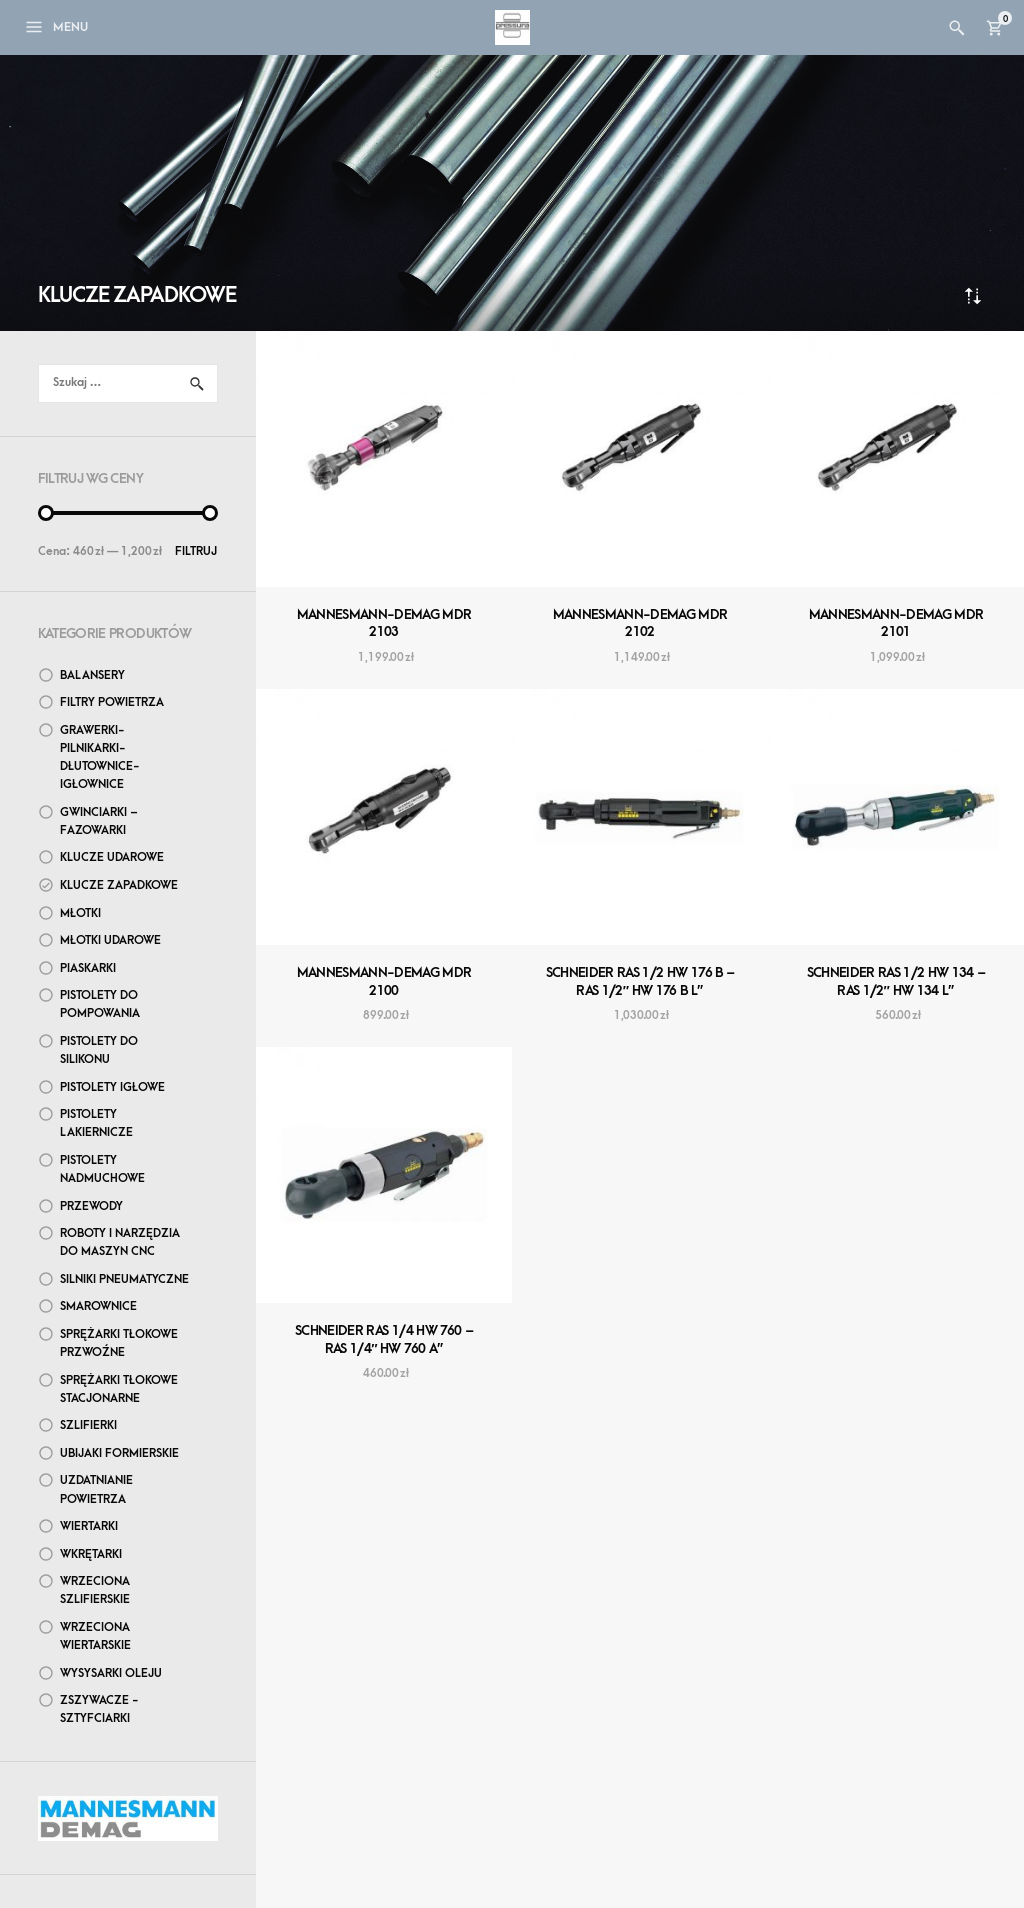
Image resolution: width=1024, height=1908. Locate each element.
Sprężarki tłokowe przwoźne (119, 1343)
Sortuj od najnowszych (973, 295)
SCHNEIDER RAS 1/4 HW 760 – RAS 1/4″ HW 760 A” (384, 1339)
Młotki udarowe (110, 940)
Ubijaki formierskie (119, 1453)
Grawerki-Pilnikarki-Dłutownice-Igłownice (100, 757)
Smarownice (98, 1306)
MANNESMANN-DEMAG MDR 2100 (384, 981)
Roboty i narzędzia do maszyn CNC (120, 1242)
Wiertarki (89, 1526)
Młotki (80, 913)
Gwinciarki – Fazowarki (99, 821)
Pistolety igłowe (112, 1087)
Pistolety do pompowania (100, 1004)
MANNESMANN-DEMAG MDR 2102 (640, 623)
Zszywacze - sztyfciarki (99, 1709)
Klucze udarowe (112, 857)
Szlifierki (88, 1425)
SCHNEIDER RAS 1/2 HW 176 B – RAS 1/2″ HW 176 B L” (640, 981)
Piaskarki (88, 968)
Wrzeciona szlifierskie (95, 1590)
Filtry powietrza (112, 702)
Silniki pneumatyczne (124, 1279)
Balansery (92, 675)
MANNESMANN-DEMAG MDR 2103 (384, 623)
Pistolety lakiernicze (96, 1123)
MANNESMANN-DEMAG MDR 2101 (896, 623)
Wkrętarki (91, 1554)
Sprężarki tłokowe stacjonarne (119, 1389)
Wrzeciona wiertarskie (95, 1636)
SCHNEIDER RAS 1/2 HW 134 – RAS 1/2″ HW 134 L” (896, 981)
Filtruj (196, 551)
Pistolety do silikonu (99, 1050)
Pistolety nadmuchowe (102, 1169)
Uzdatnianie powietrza (96, 1489)
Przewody (91, 1206)
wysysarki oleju (111, 1673)
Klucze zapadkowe (119, 885)
